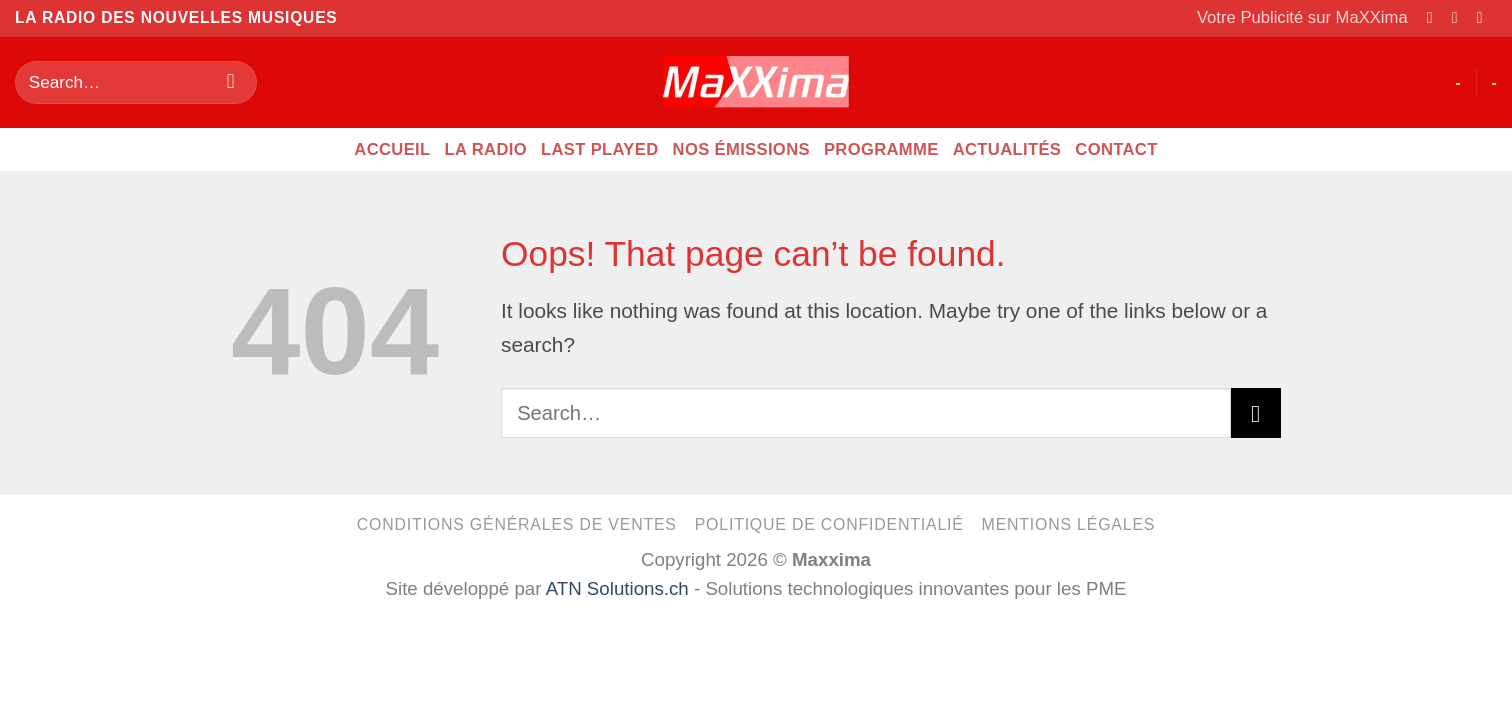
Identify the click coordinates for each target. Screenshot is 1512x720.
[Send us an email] (1485, 17)
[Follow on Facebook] (1435, 17)
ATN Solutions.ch (617, 588)
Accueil (392, 149)
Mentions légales (1069, 524)
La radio (486, 149)
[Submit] (230, 82)
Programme (881, 149)
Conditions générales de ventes (517, 524)
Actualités (1007, 149)
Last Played (600, 149)
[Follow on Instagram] (1460, 17)
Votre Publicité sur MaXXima (1302, 17)
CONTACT (1116, 149)
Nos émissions (741, 149)
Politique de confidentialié (829, 524)
